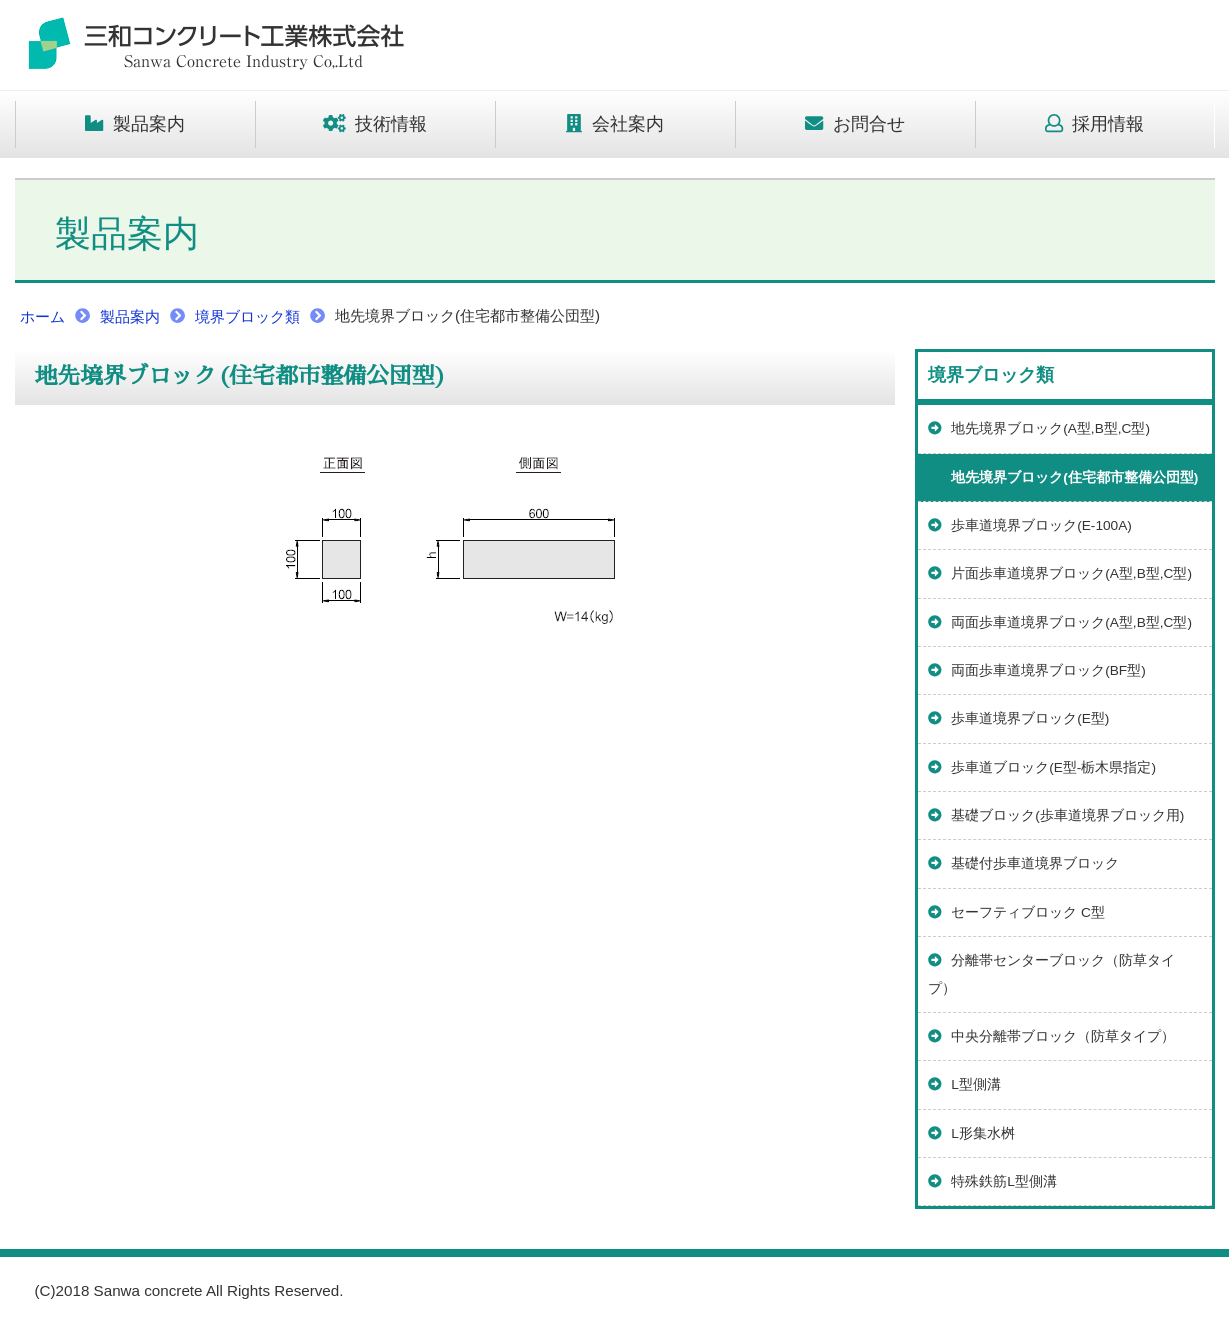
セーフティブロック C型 (1016, 912)
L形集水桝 (971, 1133)
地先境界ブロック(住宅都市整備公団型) (1063, 477)
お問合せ (855, 124)
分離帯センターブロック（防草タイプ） (1052, 974)
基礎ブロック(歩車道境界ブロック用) (1056, 815)
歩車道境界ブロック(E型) (1019, 718)
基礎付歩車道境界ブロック (1024, 863)
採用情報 (1095, 124)
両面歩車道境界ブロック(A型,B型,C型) (1060, 622)
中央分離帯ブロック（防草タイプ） (1052, 1036)
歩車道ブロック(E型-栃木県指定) (1042, 767)
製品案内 (135, 124)
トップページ (215, 45)
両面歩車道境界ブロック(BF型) (1037, 670)
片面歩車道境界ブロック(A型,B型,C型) (1060, 573)
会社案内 (615, 124)
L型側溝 (964, 1084)
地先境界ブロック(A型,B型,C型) (1039, 428)
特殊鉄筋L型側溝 (992, 1181)
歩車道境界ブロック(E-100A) (1030, 525)
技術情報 (375, 124)
